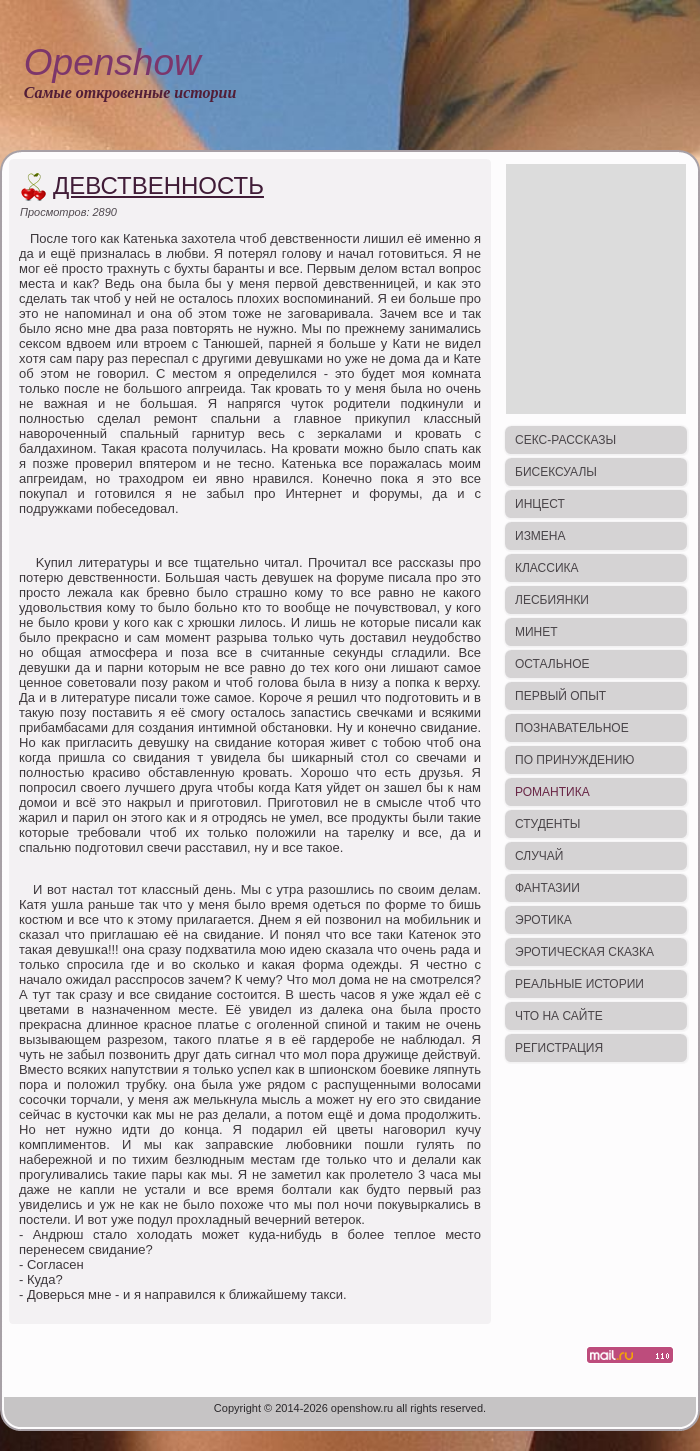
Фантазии (547, 888)
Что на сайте (559, 1016)
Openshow (112, 62)
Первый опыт (560, 696)
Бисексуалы (556, 472)
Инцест (540, 504)
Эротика (543, 920)
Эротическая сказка (584, 952)
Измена (540, 536)
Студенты (547, 824)
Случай (539, 856)
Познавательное (572, 728)
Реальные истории (579, 984)
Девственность (158, 185)
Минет (536, 632)
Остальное (552, 664)
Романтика (552, 792)
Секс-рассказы (565, 440)
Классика (547, 568)
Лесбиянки (552, 600)
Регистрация (559, 1048)
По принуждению (574, 760)
